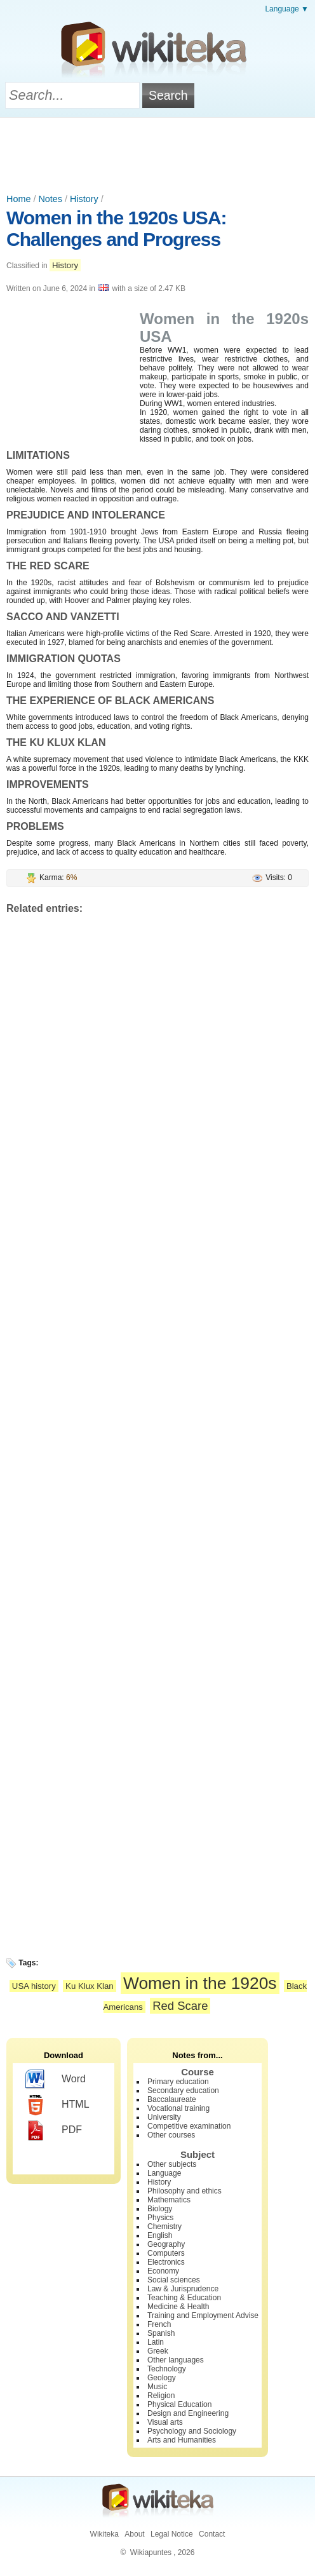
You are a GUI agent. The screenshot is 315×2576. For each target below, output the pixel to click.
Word (55, 2080)
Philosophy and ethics (184, 2190)
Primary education (178, 2081)
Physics (160, 2217)
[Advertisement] (157, 152)
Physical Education (179, 2404)
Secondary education (183, 2090)
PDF (53, 2130)
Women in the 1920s (200, 1983)
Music (157, 2386)
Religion (161, 2395)
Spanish (161, 2333)
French (159, 2324)
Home (18, 199)
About (134, 2534)
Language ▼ (287, 8)
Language (164, 2173)
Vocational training (178, 2108)
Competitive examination (189, 2126)
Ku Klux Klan (89, 1986)
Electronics (166, 2262)
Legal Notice (172, 2534)
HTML (57, 2105)
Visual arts (165, 2422)
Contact (212, 2534)
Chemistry (164, 2226)
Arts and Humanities (181, 2440)
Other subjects (171, 2164)
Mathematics (169, 2199)
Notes (50, 199)
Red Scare (180, 2005)
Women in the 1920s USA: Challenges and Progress (116, 228)
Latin (155, 2342)
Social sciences (173, 2279)
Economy (163, 2271)
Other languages (175, 2360)
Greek (157, 2351)
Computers (166, 2253)
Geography (166, 2244)
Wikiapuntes (150, 2552)
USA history (34, 1986)
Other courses (171, 2135)
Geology (161, 2377)
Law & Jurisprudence (182, 2288)
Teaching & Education (184, 2297)
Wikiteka (104, 2534)
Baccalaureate (171, 2099)
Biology (159, 2208)
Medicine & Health (178, 2306)
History (84, 199)
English (159, 2235)
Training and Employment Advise (202, 2315)
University (164, 2117)
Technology (166, 2368)
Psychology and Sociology (191, 2431)
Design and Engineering (188, 2413)
